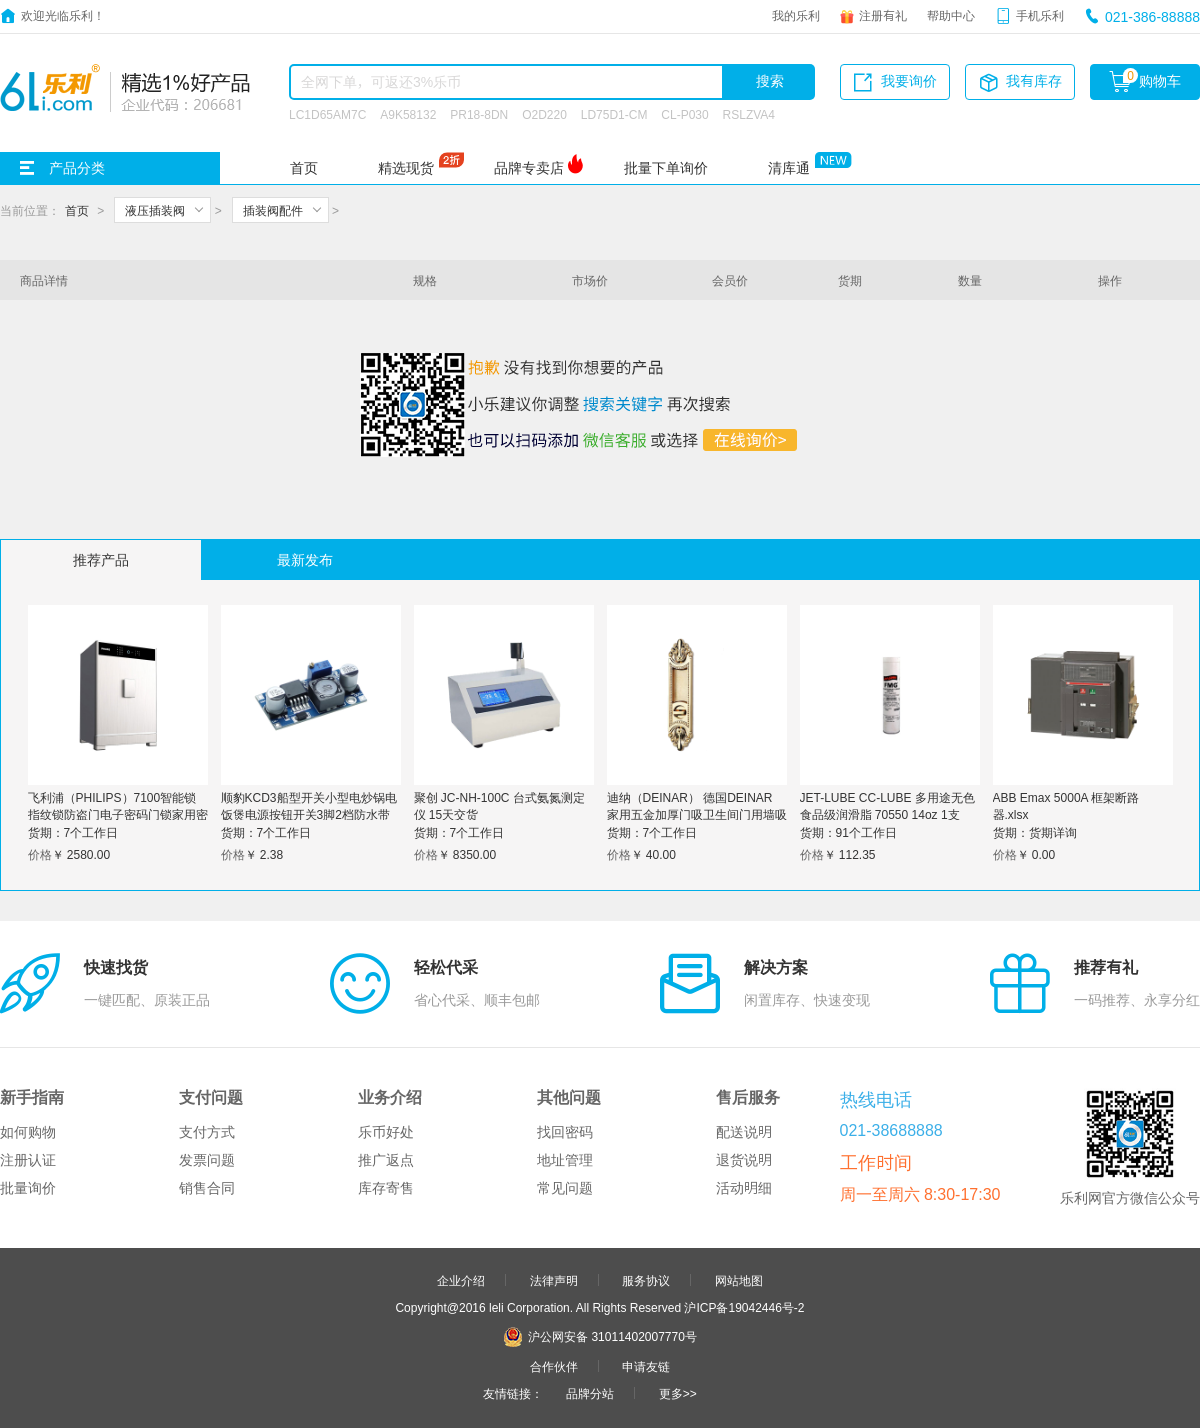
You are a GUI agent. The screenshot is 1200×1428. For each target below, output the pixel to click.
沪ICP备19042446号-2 (744, 1307)
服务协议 (646, 1280)
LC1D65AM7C (327, 114)
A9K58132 (408, 114)
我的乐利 (796, 15)
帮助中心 (951, 15)
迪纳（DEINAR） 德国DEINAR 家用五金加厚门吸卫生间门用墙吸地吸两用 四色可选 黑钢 (697, 814)
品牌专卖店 (529, 168)
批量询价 (28, 1188)
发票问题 (207, 1160)
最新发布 (305, 560)
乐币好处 (386, 1132)
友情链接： (513, 1393)
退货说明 (744, 1160)
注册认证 (28, 1160)
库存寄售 (386, 1188)
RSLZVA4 (749, 114)
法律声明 (554, 1280)
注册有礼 (883, 15)
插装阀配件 (273, 210)
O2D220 (544, 114)
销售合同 (207, 1188)
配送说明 (744, 1132)
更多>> (678, 1393)
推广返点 (386, 1160)
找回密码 (565, 1132)
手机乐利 (1040, 15)
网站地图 (739, 1280)
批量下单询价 (666, 168)
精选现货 (406, 168)
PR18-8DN (479, 114)
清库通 (789, 168)
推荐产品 (101, 560)
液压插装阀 (155, 210)
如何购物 (28, 1132)
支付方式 (207, 1132)
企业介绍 (461, 1280)
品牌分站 (590, 1393)
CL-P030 (684, 114)
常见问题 (565, 1188)
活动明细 (744, 1188)
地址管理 (565, 1160)
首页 (304, 168)
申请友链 (646, 1366)
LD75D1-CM (614, 114)
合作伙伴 (554, 1366)
